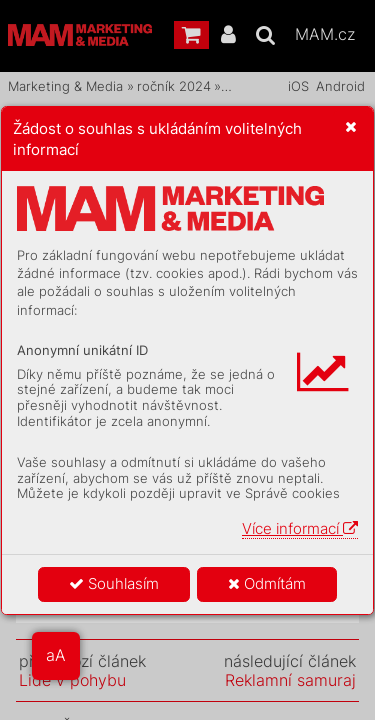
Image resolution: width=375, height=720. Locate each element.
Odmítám (267, 583)
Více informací (300, 528)
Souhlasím (114, 583)
